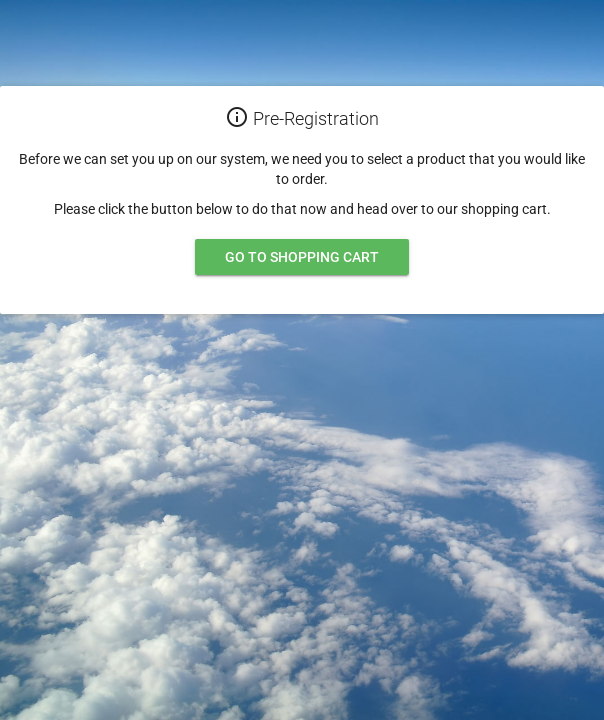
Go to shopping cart (302, 257)
